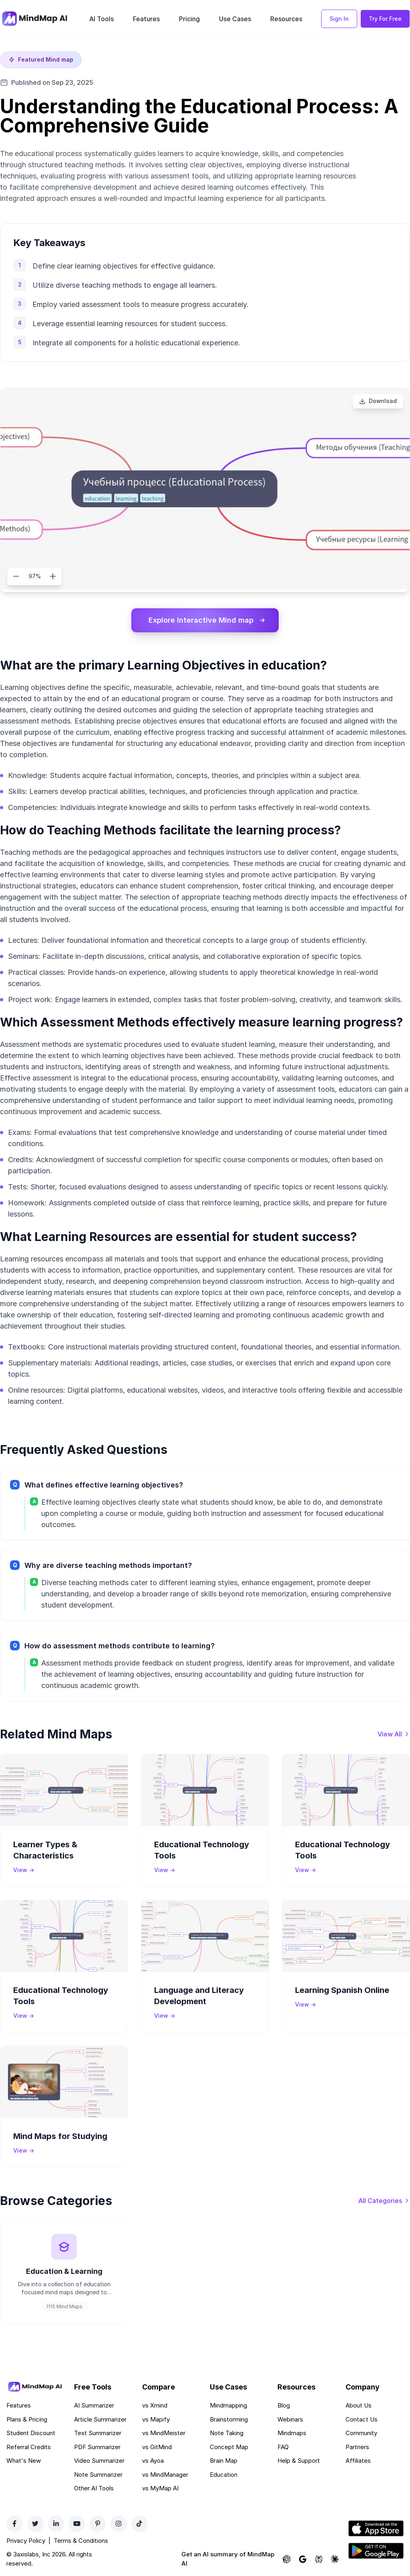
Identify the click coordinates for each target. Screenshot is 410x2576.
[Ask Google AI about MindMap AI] (302, 2559)
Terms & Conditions (81, 2541)
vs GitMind (157, 2447)
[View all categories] (384, 2201)
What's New (23, 2461)
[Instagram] (119, 2524)
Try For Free (385, 18)
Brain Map (223, 2461)
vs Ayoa (153, 2461)
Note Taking (226, 2434)
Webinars (290, 2420)
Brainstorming (229, 2420)
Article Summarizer (100, 2420)
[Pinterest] (98, 2524)
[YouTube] (77, 2524)
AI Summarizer (94, 2406)
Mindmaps (291, 2434)
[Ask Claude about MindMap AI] (335, 2559)
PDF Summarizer (97, 2447)
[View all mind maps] (394, 1734)
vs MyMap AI (160, 2489)
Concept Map (229, 2447)
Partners (357, 2447)
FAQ (283, 2447)
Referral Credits (28, 2447)
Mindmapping (228, 2406)
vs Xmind (154, 2406)
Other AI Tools (94, 2489)
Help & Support (298, 2461)
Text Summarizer (97, 2434)
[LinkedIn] (56, 2524)
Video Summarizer (99, 2461)
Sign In (339, 18)
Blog (283, 2406)
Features (146, 19)
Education (223, 2475)
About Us (359, 2406)
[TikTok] (139, 2524)
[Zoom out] (16, 576)
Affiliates (358, 2461)
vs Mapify (156, 2420)
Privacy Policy (25, 2541)
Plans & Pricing (26, 2420)
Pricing (189, 19)
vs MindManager (165, 2475)
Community (361, 2434)
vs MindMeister (163, 2434)
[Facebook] (14, 2524)
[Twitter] (35, 2524)
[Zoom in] (53, 576)
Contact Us (362, 2420)
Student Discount (30, 2434)
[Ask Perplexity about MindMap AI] (319, 2559)
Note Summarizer (98, 2475)
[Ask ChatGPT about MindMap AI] (286, 2559)
